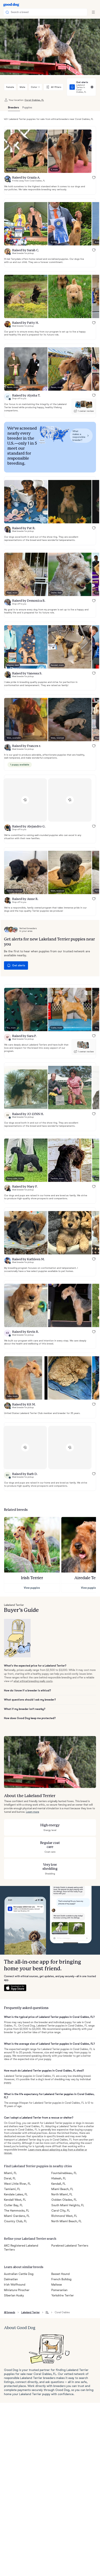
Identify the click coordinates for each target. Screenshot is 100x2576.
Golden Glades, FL (64, 2199)
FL (47, 2312)
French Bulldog (61, 2279)
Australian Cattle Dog (19, 2274)
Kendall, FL (58, 2183)
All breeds (9, 2312)
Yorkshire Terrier (62, 2295)
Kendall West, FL (15, 2199)
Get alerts (16, 965)
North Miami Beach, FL (66, 2221)
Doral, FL (10, 2178)
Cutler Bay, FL (13, 2205)
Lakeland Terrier (30, 2312)
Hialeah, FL (58, 2178)
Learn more (32, 1811)
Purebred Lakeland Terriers (69, 2245)
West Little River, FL (17, 2183)
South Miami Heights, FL (67, 2205)
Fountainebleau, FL (64, 2173)
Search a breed (17, 12)
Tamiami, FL (12, 2189)
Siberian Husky (14, 2295)
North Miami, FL (61, 2194)
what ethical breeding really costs (33, 1681)
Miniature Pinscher (17, 2290)
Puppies (27, 107)
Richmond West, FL (64, 2216)
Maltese (56, 2284)
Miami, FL (10, 2173)
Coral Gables (62, 2312)
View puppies (32, 1587)
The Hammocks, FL (16, 2210)
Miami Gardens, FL (17, 2216)
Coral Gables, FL (34, 100)
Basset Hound (60, 2274)
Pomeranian (59, 2290)
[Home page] (11, 4)
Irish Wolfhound (14, 2284)
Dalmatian (11, 2279)
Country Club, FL (15, 2221)
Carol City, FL (60, 2210)
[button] (26, 151)
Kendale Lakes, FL (16, 2194)
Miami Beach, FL (62, 2189)
